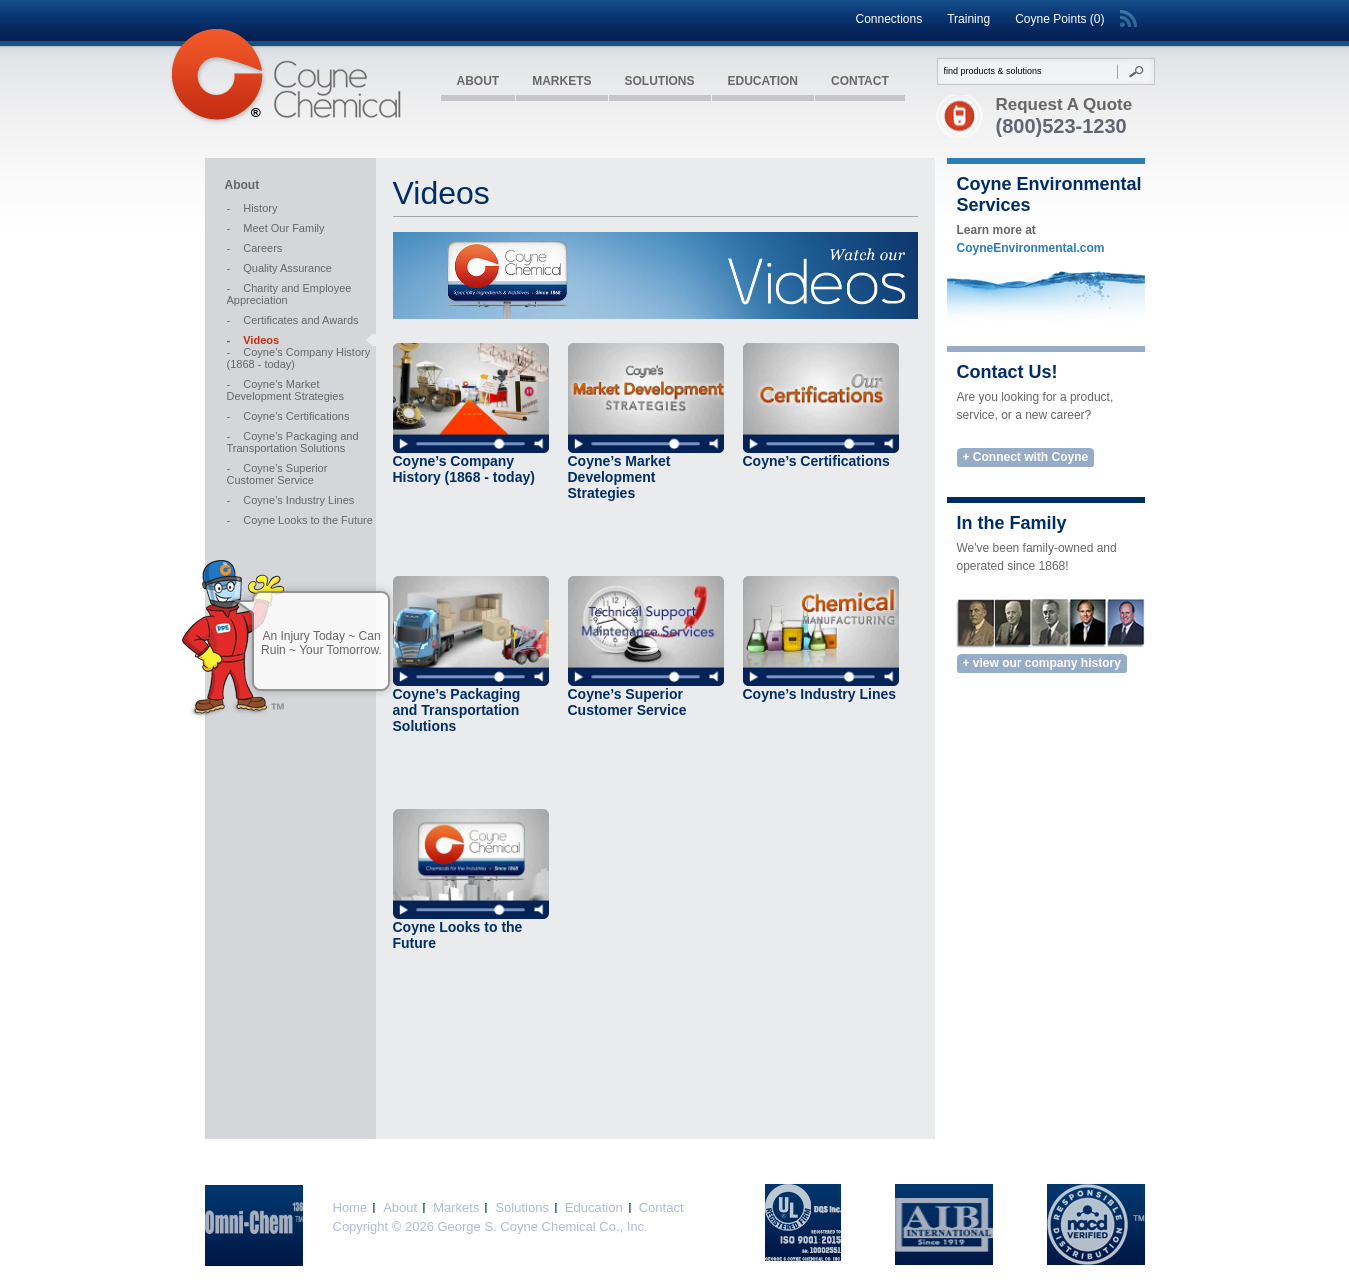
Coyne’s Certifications (288, 416)
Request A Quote (1064, 104)
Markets (561, 81)
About (478, 81)
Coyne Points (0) (1059, 19)
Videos (253, 340)
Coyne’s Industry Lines (291, 500)
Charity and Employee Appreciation (289, 294)
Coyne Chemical (285, 76)
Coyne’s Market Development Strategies (285, 390)
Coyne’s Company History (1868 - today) (299, 358)
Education (763, 81)
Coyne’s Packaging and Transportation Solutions (293, 442)
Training (968, 19)
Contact (860, 81)
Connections (888, 19)
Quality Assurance (279, 268)
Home (350, 1207)
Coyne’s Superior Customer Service (277, 474)
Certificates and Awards (293, 320)
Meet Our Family (276, 228)
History (252, 208)
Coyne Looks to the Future (300, 520)
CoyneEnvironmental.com (1031, 248)
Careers (255, 248)
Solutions (660, 81)
